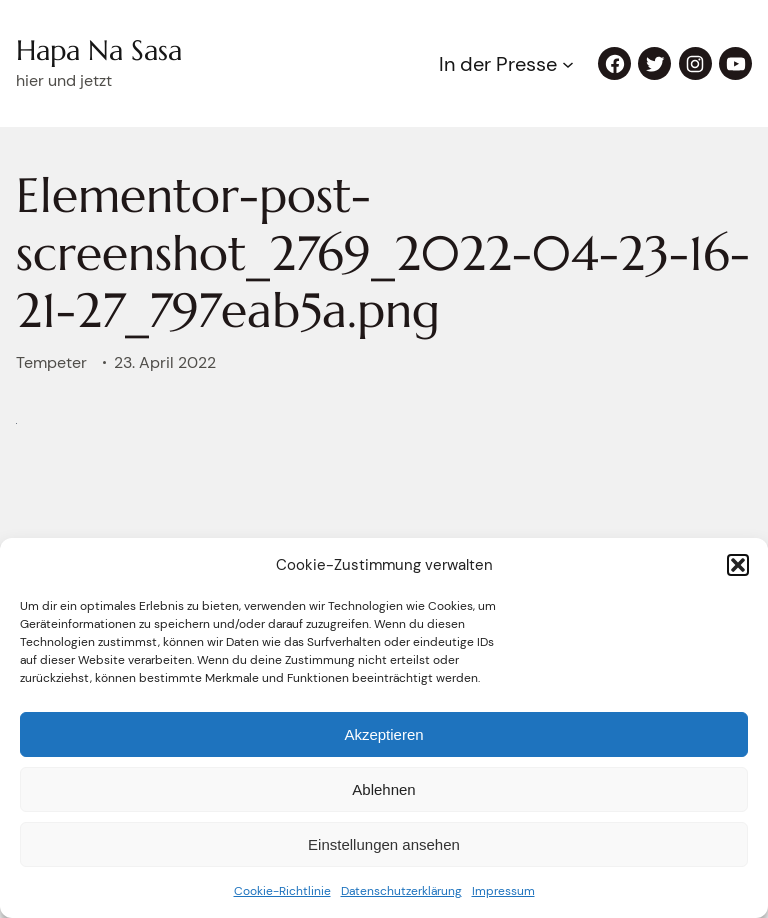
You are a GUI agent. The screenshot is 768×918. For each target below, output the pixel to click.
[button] (738, 565)
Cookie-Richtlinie (282, 891)
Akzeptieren (383, 734)
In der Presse (498, 64)
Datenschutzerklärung (401, 891)
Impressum (503, 891)
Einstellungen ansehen (384, 844)
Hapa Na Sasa (99, 50)
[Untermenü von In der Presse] (568, 64)
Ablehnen (383, 789)
